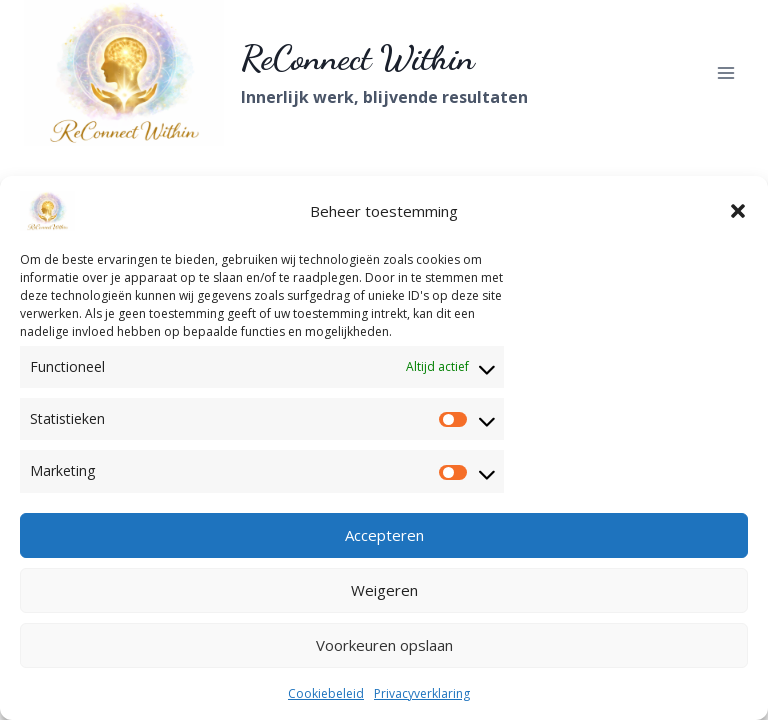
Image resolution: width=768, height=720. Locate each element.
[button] (738, 211)
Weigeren (384, 590)
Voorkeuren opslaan (384, 645)
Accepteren (384, 535)
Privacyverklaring (422, 693)
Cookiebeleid (326, 693)
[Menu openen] (725, 72)
